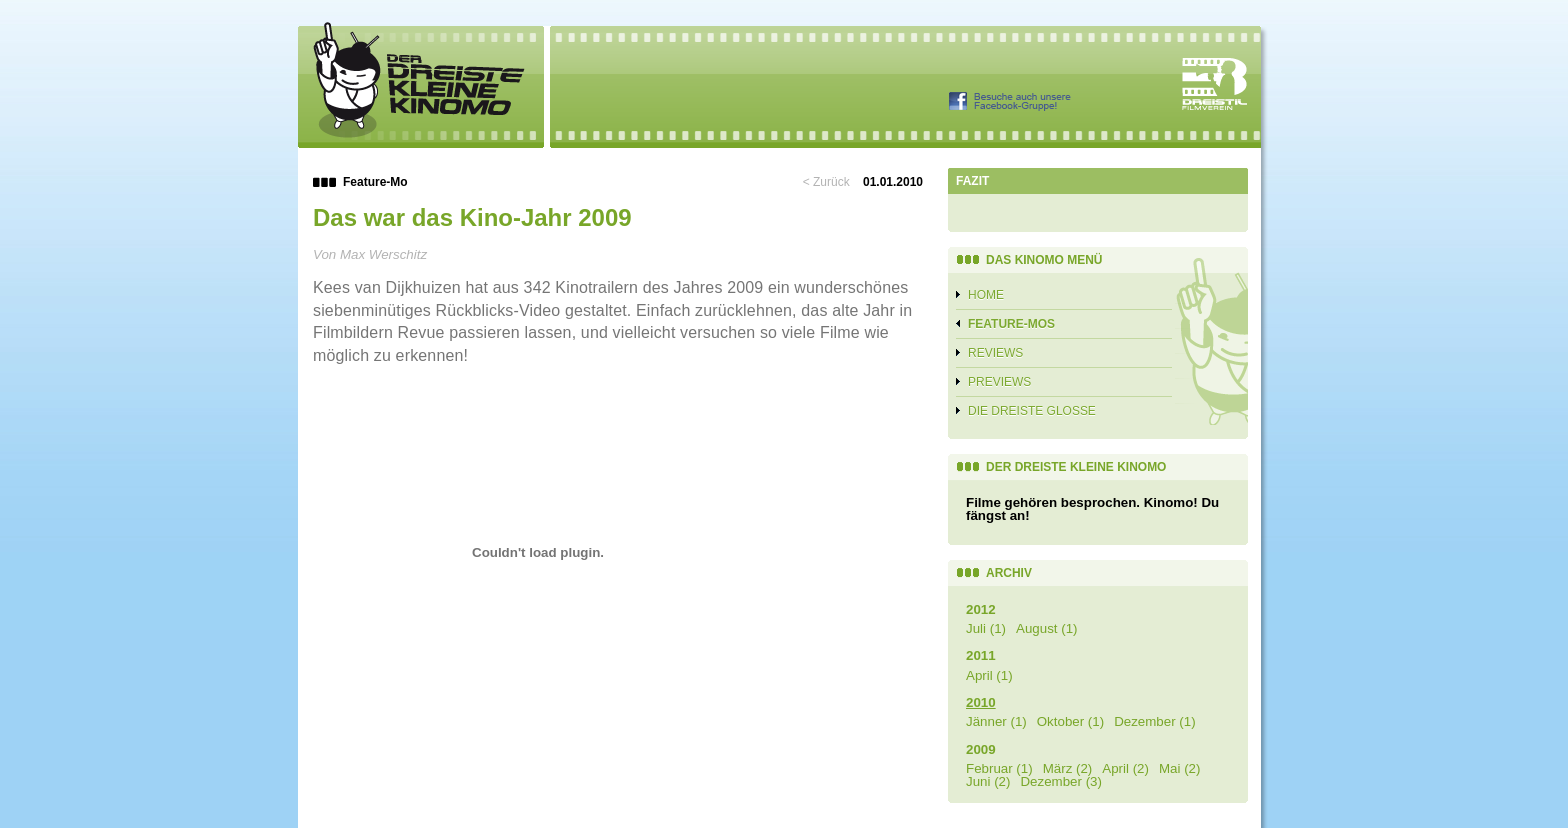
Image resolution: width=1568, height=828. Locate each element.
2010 (981, 702)
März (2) (1068, 768)
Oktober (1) (1070, 721)
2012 (981, 609)
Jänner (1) (996, 721)
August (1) (1047, 628)
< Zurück (826, 182)
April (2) (1125, 768)
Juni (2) (988, 781)
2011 (981, 655)
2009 (981, 749)
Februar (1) (999, 768)
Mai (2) (1179, 768)
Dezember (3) (1060, 781)
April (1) (989, 675)
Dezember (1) (1154, 721)
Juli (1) (986, 628)
